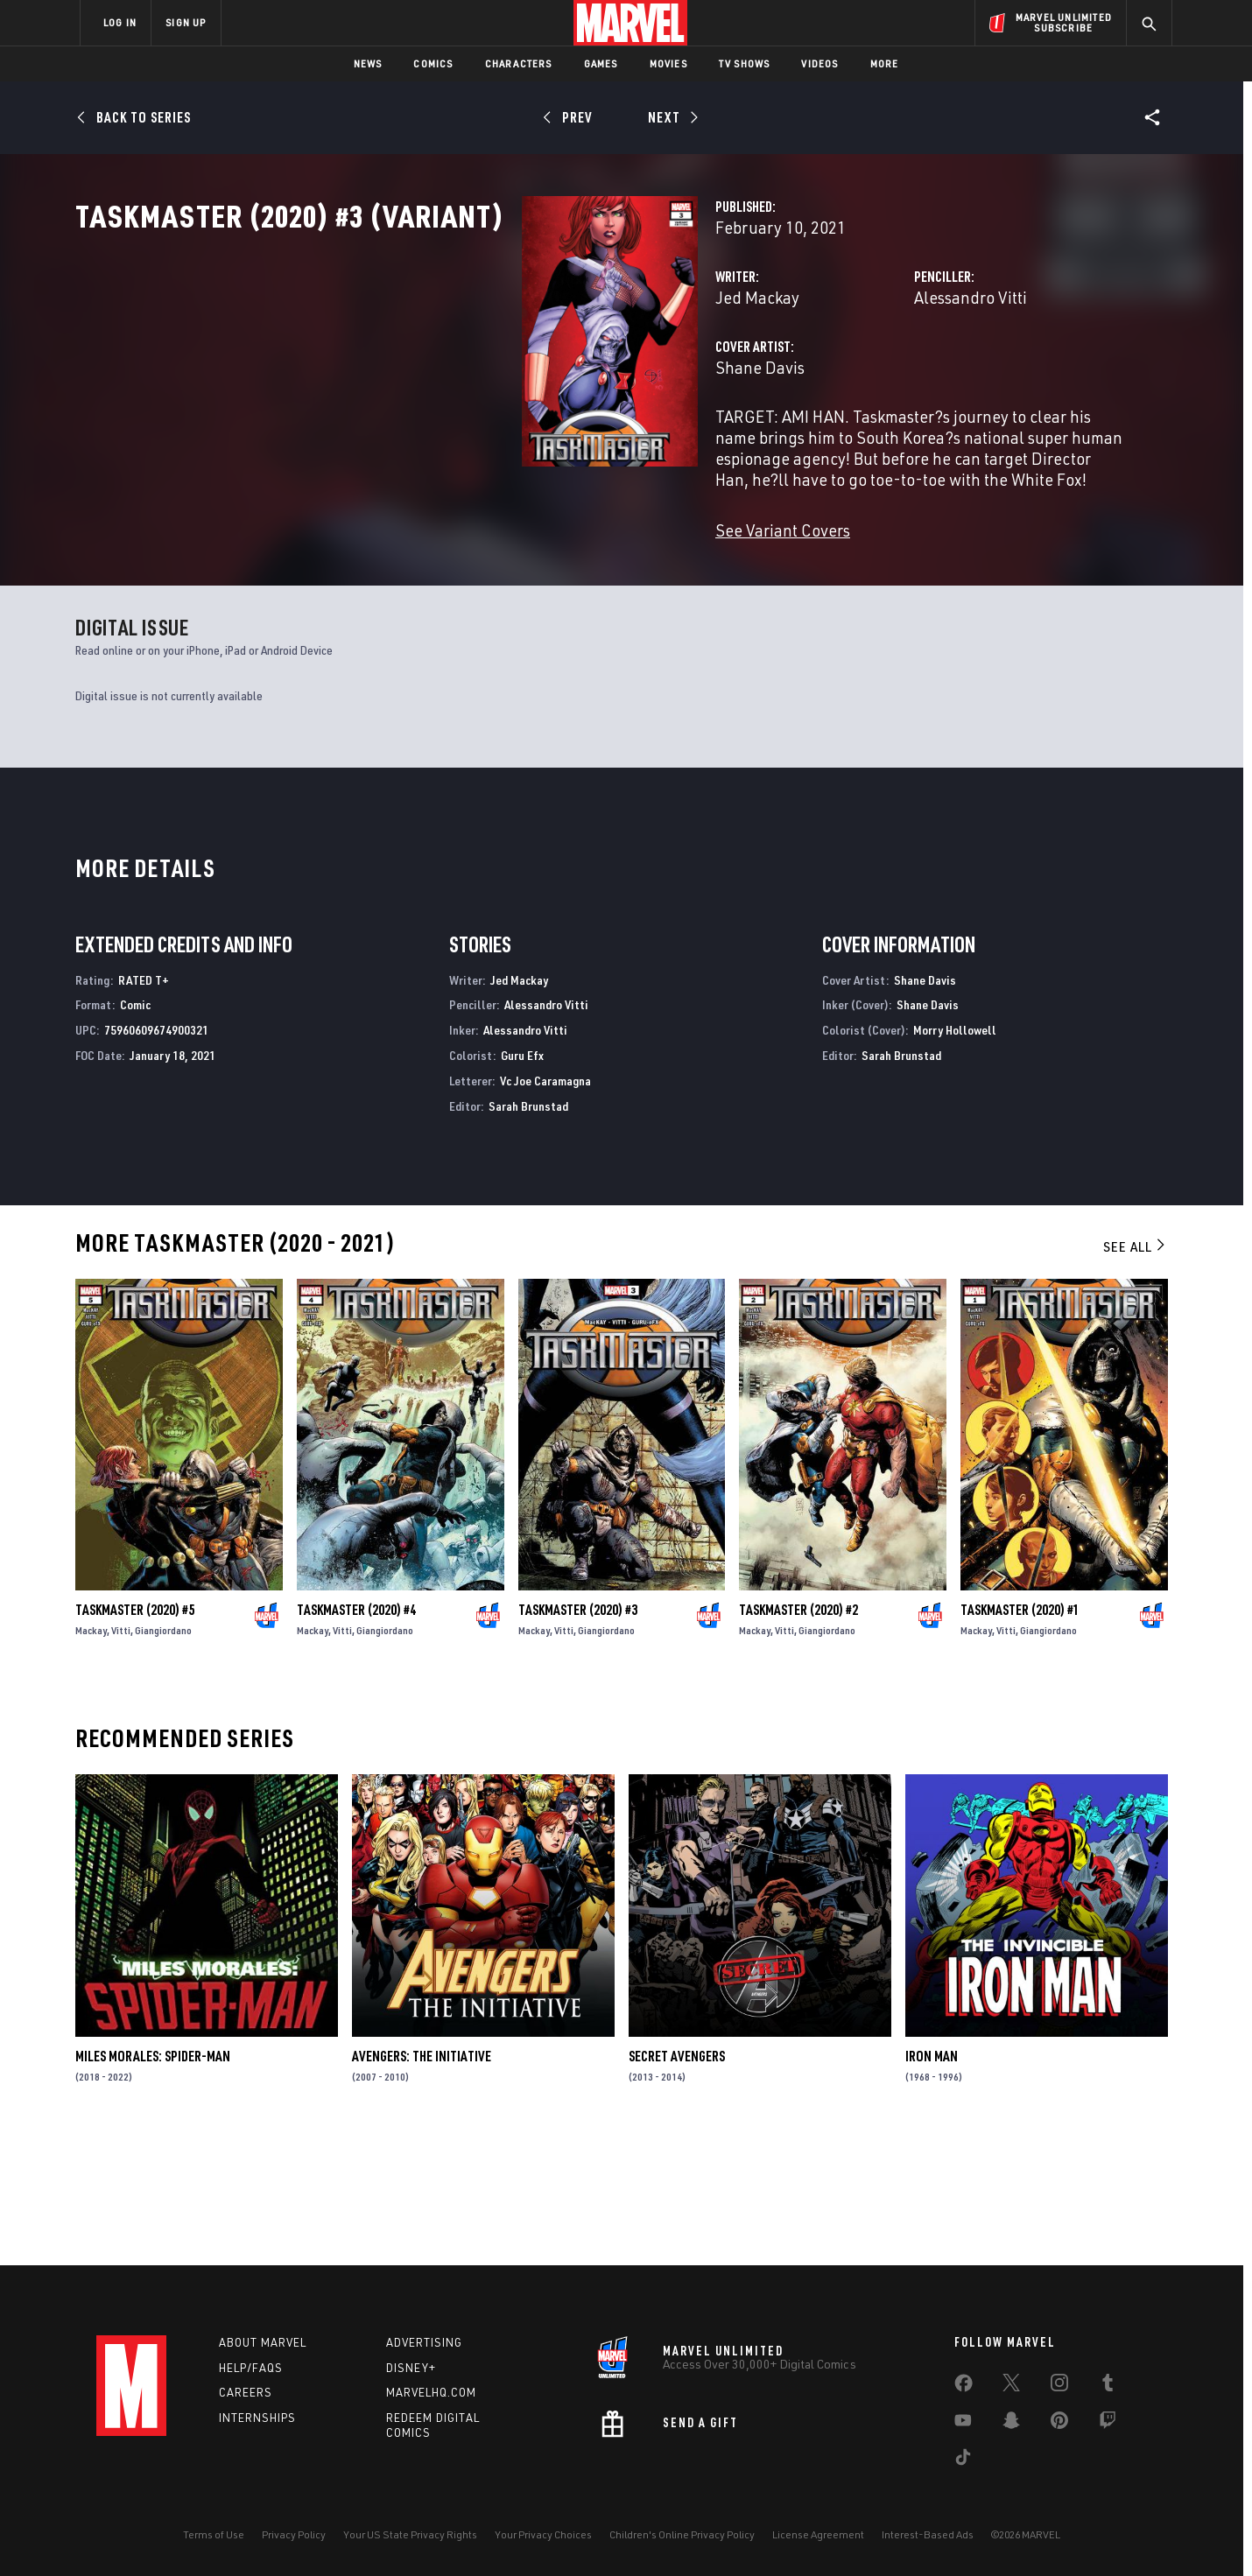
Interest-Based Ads (928, 2534)
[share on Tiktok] (963, 2460)
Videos (819, 63)
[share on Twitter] (1011, 2386)
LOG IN (120, 22)
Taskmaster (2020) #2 (798, 1735)
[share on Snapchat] (1011, 2423)
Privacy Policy (294, 2534)
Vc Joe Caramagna (545, 1205)
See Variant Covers (470, 586)
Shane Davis (447, 444)
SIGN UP (185, 22)
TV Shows (744, 63)
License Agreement (818, 2534)
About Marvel (262, 2342)
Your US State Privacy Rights (410, 2534)
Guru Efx (522, 1180)
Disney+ (411, 2368)
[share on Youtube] (963, 2423)
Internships (257, 2418)
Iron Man (931, 2182)
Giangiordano (163, 1755)
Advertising (424, 2342)
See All (1135, 1372)
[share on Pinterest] (1059, 2423)
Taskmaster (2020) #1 (1020, 1735)
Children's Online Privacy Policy (682, 2534)
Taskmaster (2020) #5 (134, 1735)
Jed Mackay (445, 374)
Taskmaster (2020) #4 (356, 1735)
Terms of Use (213, 2534)
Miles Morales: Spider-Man (152, 2182)
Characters (518, 63)
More (884, 63)
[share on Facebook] (963, 2387)
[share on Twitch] (1107, 2423)
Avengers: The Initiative (421, 2182)
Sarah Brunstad (528, 1231)
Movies (668, 63)
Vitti (120, 1755)
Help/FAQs (251, 2368)
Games (601, 63)
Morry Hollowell (954, 1155)
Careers (245, 2393)
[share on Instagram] (1059, 2386)
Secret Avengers (677, 2182)
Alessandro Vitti (813, 374)
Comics (433, 63)
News (368, 63)
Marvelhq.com (431, 2393)
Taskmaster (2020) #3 (577, 1735)
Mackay (91, 1755)
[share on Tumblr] (1107, 2386)
